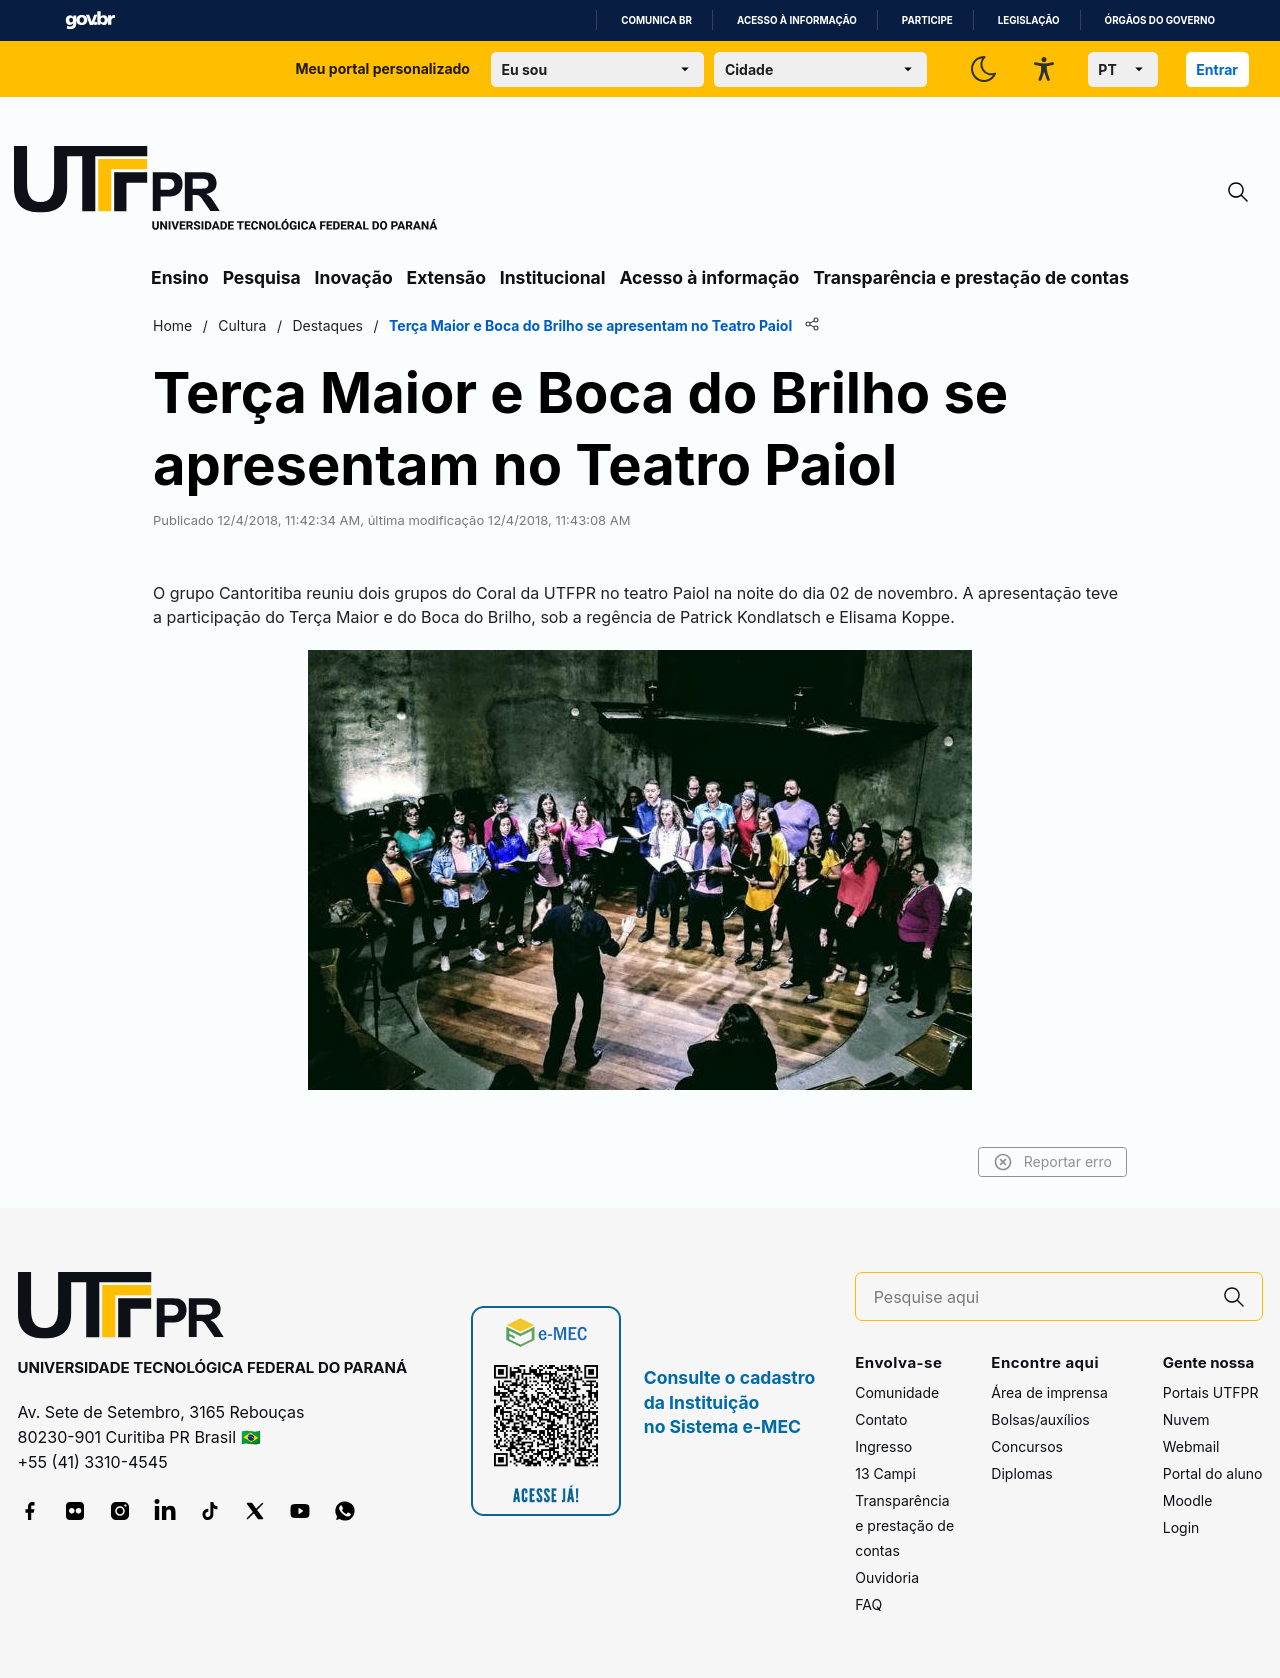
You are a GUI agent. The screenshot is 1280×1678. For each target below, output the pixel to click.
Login (1181, 1527)
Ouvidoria (887, 1577)
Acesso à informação (797, 20)
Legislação (1029, 20)
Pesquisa (262, 277)
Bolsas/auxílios (1040, 1419)
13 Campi (885, 1473)
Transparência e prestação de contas (971, 277)
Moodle (1188, 1500)
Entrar (1217, 69)
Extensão (446, 277)
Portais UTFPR (1211, 1392)
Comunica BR (656, 20)
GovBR (90, 20)
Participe (927, 20)
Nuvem (1186, 1419)
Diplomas (1021, 1473)
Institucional (553, 277)
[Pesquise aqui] (1040, 1297)
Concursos (1027, 1446)
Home (172, 325)
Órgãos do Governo (1160, 20)
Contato (881, 1419)
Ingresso (883, 1446)
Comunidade (897, 1392)
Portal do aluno (1213, 1473)
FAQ (868, 1604)
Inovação (354, 277)
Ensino (180, 277)
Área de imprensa (1049, 1392)
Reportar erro (1052, 1162)
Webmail (1191, 1446)
